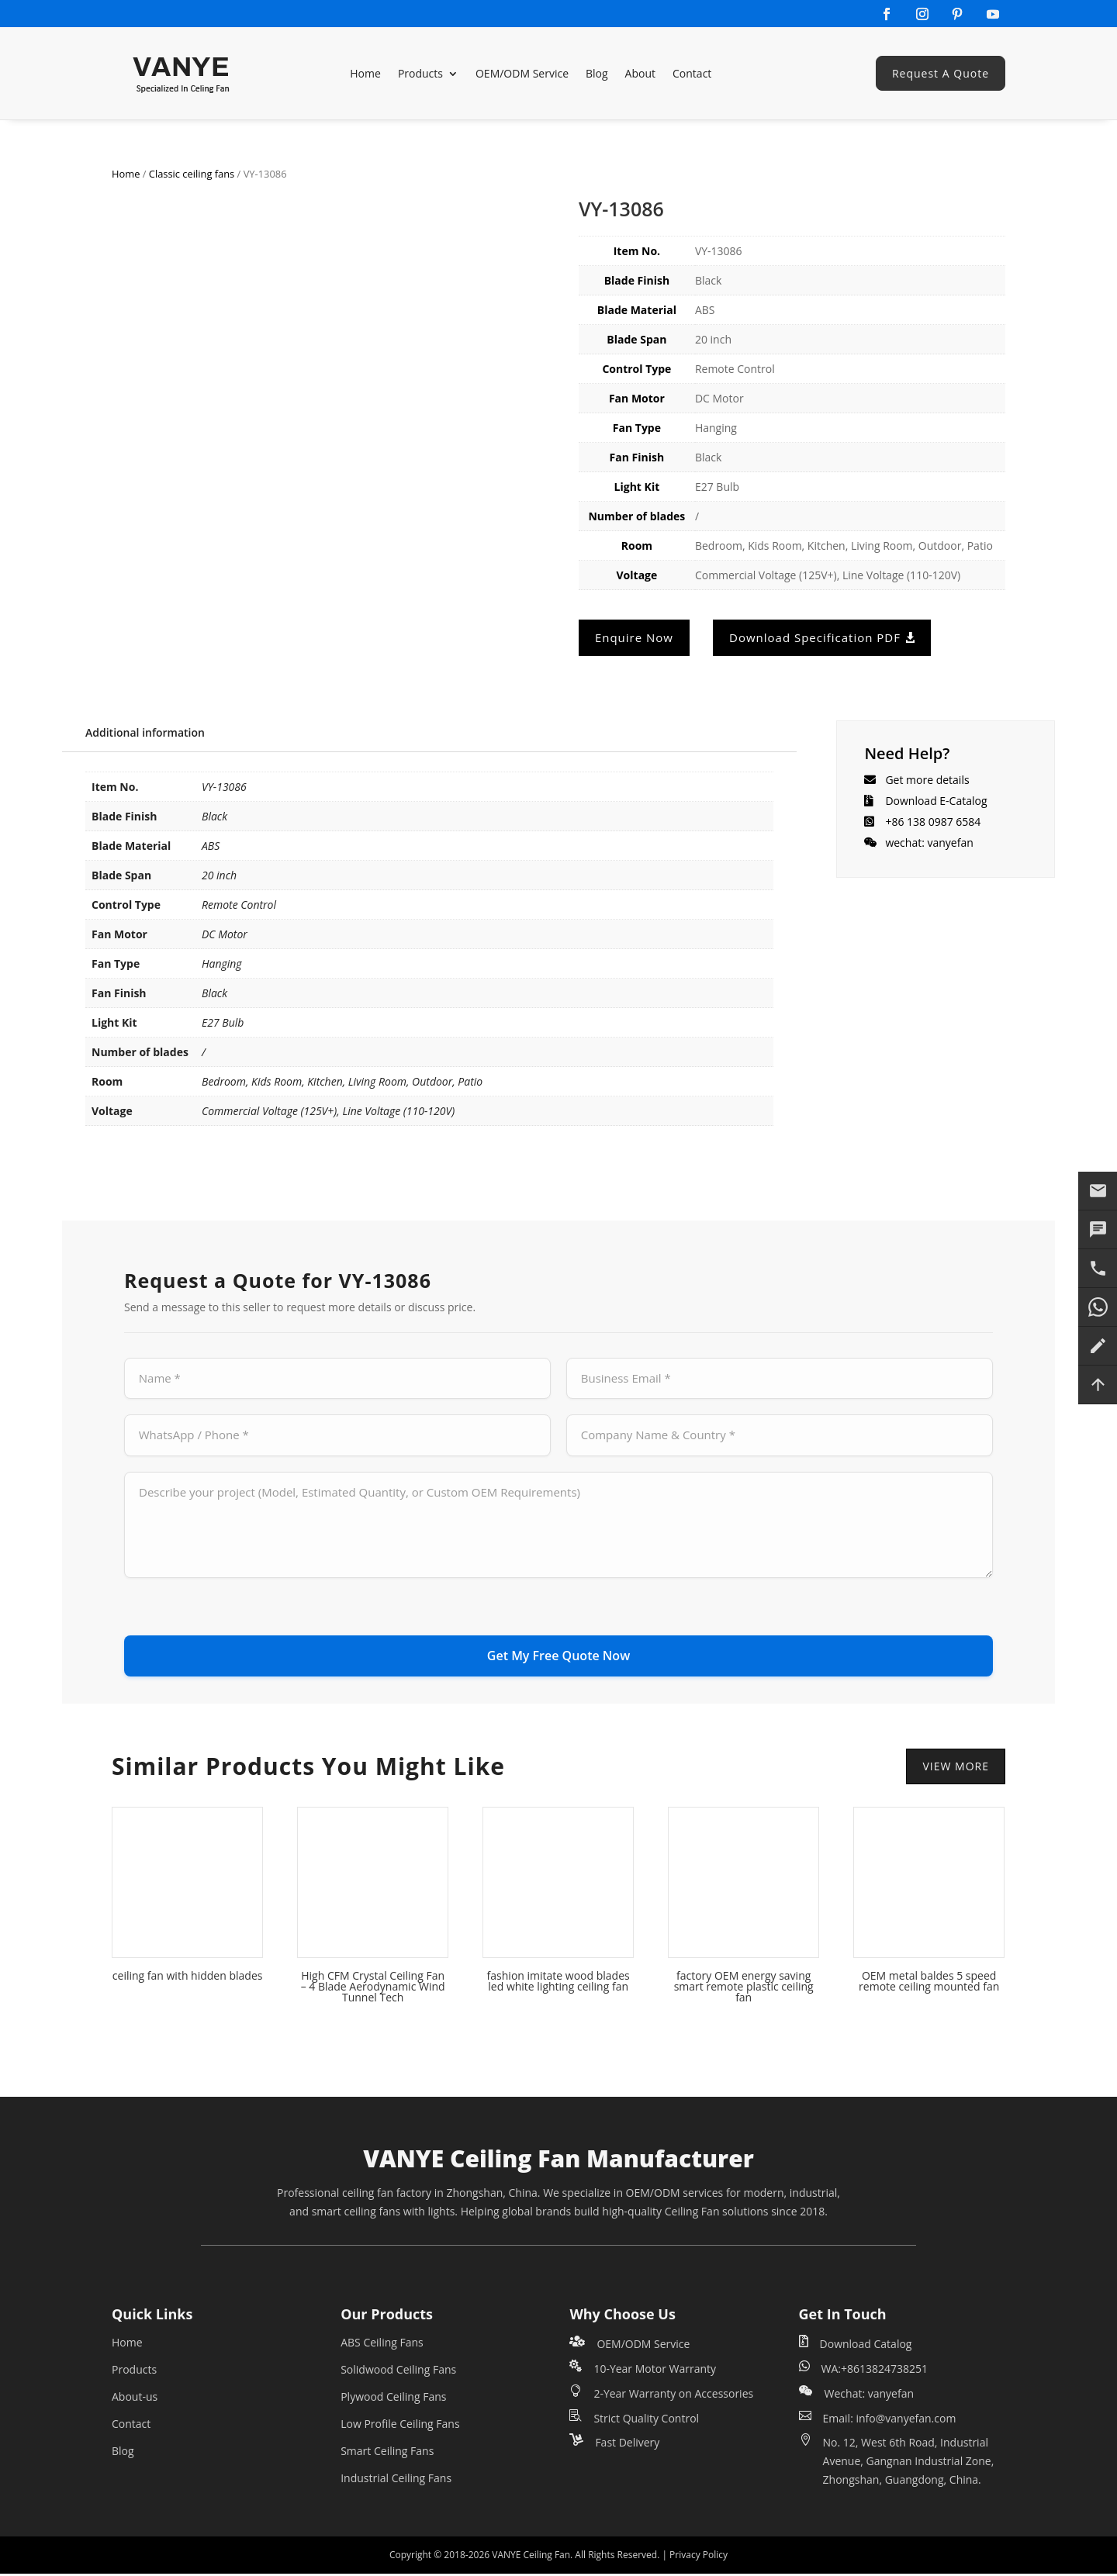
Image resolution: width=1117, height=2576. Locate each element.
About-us (134, 2399)
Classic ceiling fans (191, 174)
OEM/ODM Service (522, 73)
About (640, 73)
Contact (692, 73)
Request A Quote (940, 73)
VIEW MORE (955, 1768)
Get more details (927, 779)
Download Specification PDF (815, 637)
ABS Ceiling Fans (382, 2345)
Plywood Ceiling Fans (393, 2399)
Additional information (145, 732)
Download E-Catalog (936, 800)
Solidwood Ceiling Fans (398, 2372)
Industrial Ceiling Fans (396, 2481)
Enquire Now (634, 637)
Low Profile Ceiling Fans (400, 2426)
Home (365, 73)
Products (420, 73)
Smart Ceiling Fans (387, 2454)
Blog (597, 73)
